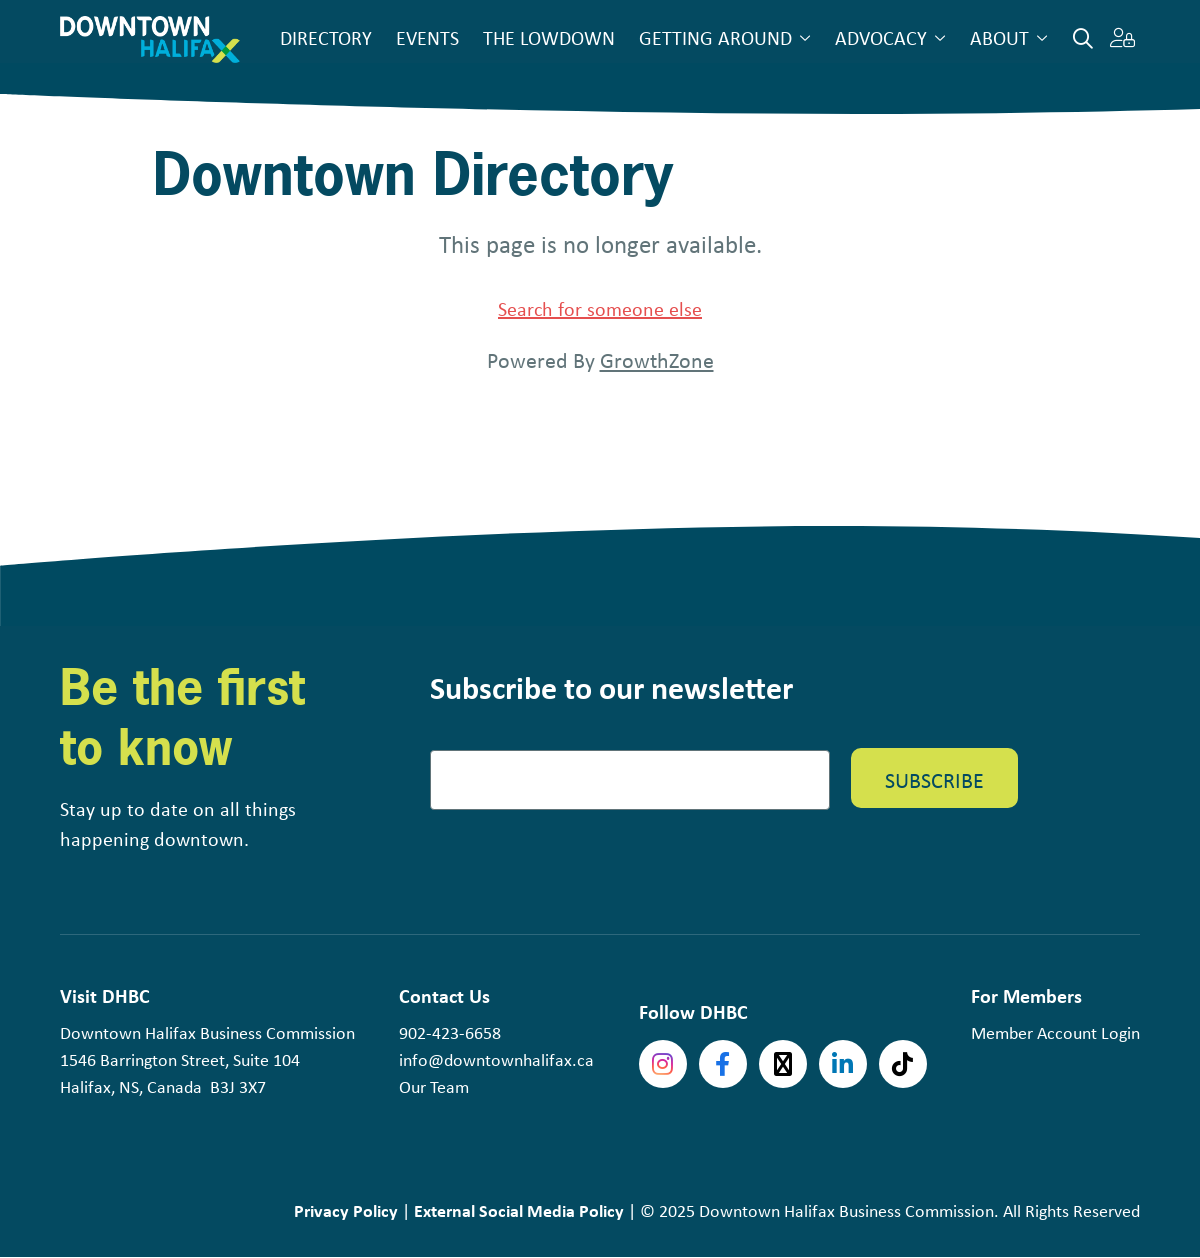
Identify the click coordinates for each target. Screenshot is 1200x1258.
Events (427, 37)
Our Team (434, 1087)
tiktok (903, 1064)
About (999, 37)
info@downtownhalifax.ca (496, 1060)
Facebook (723, 1064)
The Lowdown (549, 37)
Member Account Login (1055, 1033)
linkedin (843, 1064)
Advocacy (881, 37)
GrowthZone (657, 360)
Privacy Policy (346, 1210)
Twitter (783, 1064)
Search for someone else (600, 308)
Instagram (663, 1064)
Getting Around (715, 37)
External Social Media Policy (519, 1210)
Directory (326, 37)
